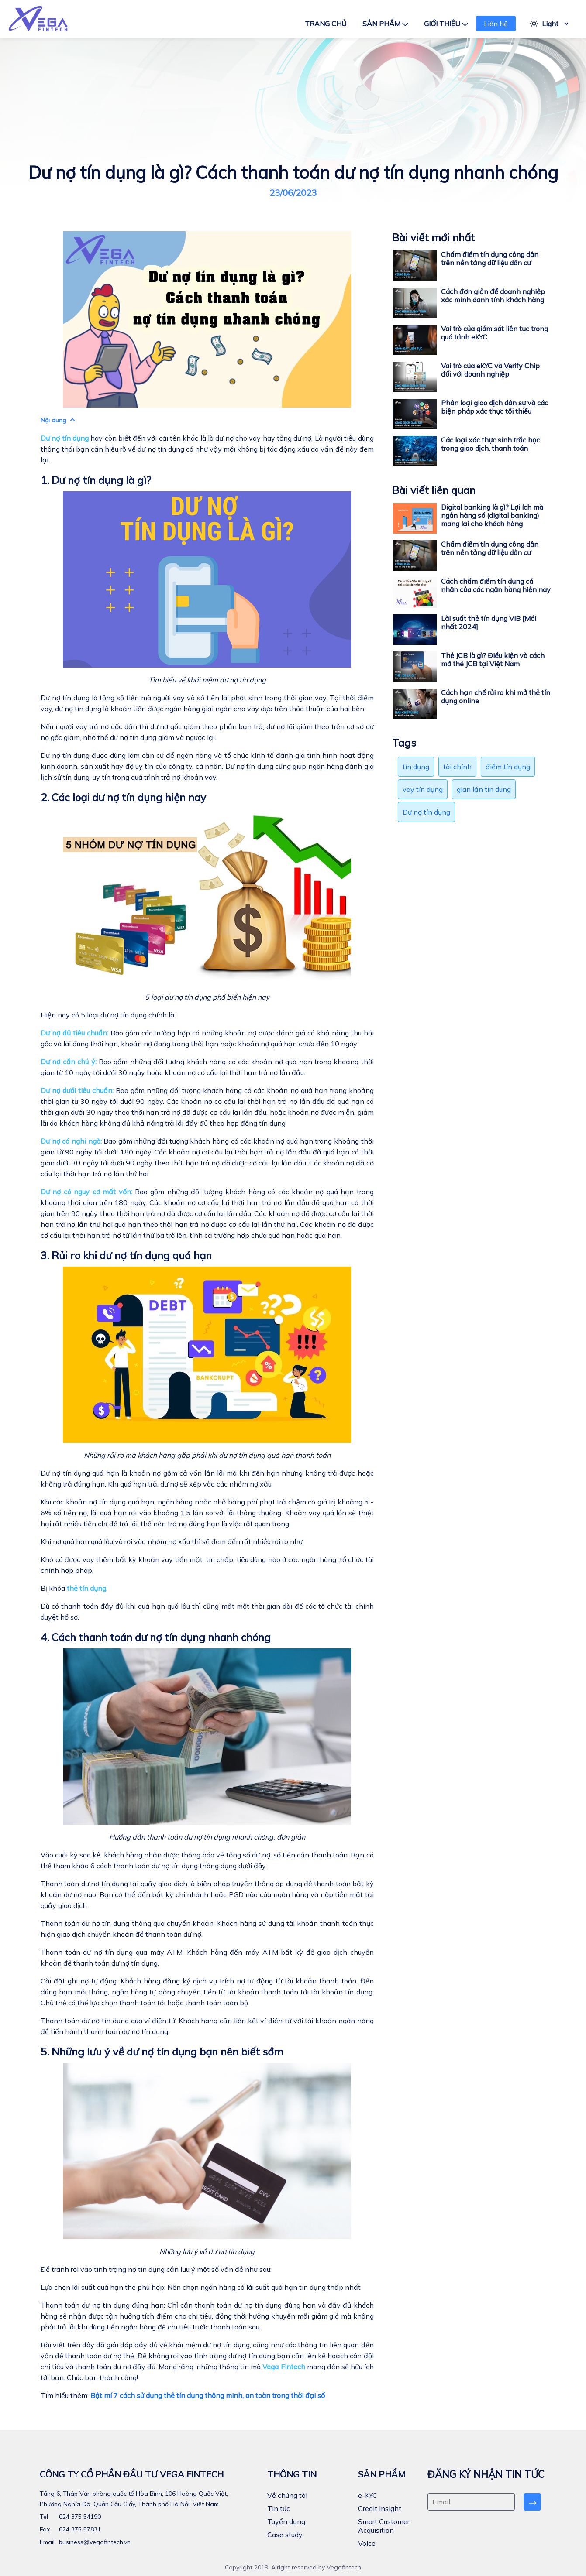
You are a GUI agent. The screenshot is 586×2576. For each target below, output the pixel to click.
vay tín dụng (423, 789)
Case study (285, 2534)
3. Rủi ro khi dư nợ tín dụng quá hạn (126, 1255)
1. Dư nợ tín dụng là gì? (96, 479)
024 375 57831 (79, 2529)
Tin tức (278, 2508)
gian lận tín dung (484, 789)
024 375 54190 (79, 2517)
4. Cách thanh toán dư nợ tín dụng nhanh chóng (156, 1637)
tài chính (457, 766)
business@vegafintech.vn (94, 2542)
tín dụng (416, 766)
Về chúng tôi (287, 2495)
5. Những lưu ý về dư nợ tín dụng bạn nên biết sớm (162, 2051)
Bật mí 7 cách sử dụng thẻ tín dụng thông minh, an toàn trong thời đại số (207, 2395)
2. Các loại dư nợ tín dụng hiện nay (123, 797)
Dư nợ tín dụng (426, 812)
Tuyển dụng (286, 2521)
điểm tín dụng (508, 766)
